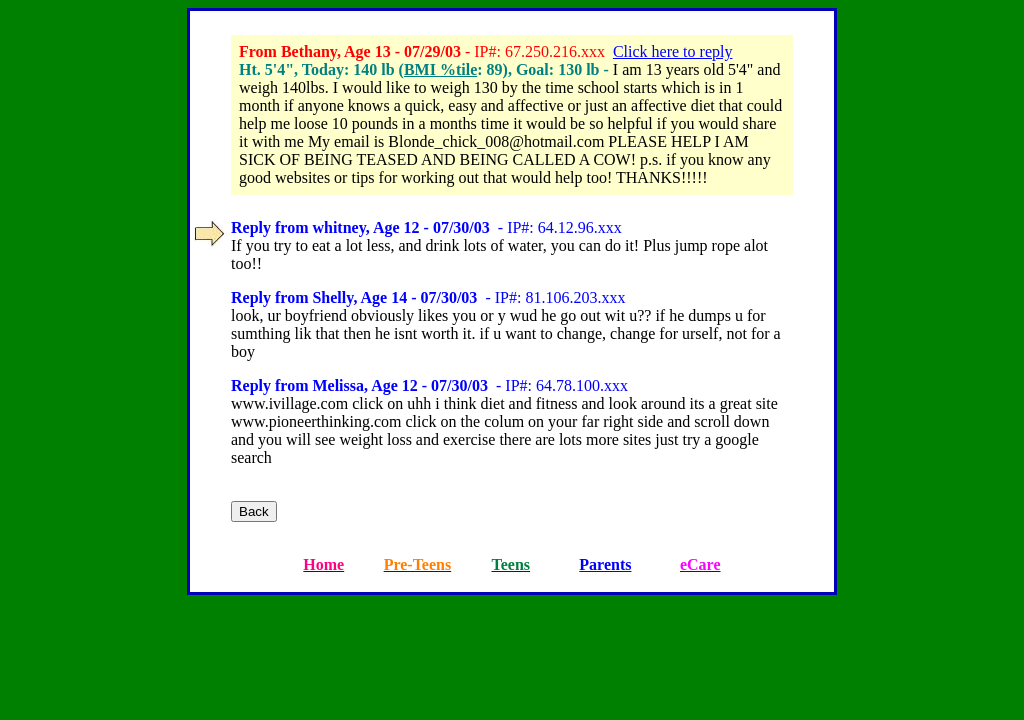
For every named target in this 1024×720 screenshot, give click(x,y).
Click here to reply (673, 51)
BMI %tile (440, 69)
